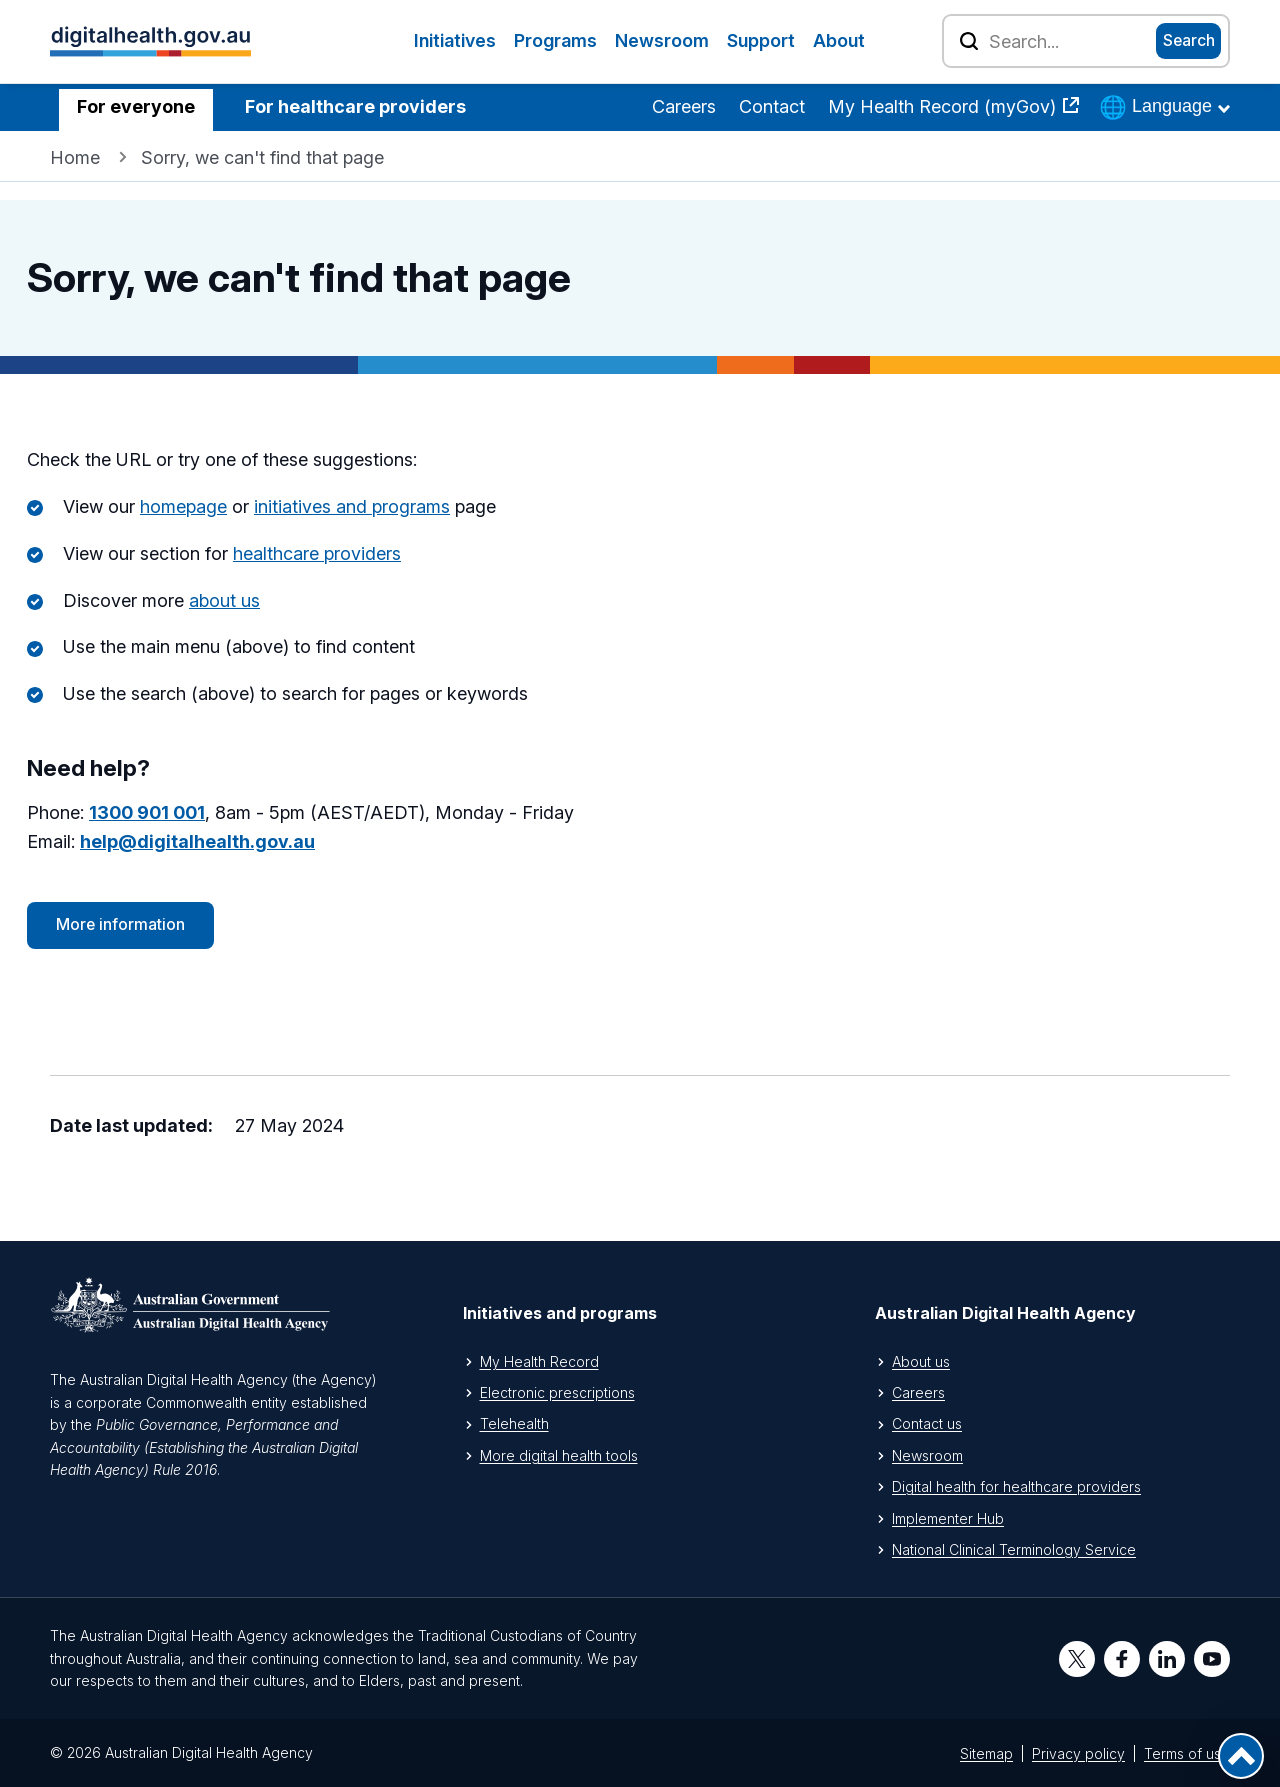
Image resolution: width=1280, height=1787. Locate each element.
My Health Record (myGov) (944, 106)
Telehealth (514, 1423)
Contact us (927, 1423)
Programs (555, 40)
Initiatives (455, 40)
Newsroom (662, 40)
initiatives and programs (352, 506)
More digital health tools (559, 1455)
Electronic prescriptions (557, 1392)
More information (120, 924)
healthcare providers (317, 553)
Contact (772, 106)
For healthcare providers (355, 106)
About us (921, 1361)
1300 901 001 (147, 812)
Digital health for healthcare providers (1016, 1486)
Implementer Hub (948, 1518)
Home (75, 157)
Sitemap (986, 1753)
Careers (684, 106)
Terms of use (1187, 1753)
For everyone (136, 106)
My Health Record (539, 1361)
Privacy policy (1078, 1753)
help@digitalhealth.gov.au (197, 841)
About (839, 40)
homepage (183, 506)
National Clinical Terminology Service (1014, 1549)
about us (224, 600)
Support (761, 40)
